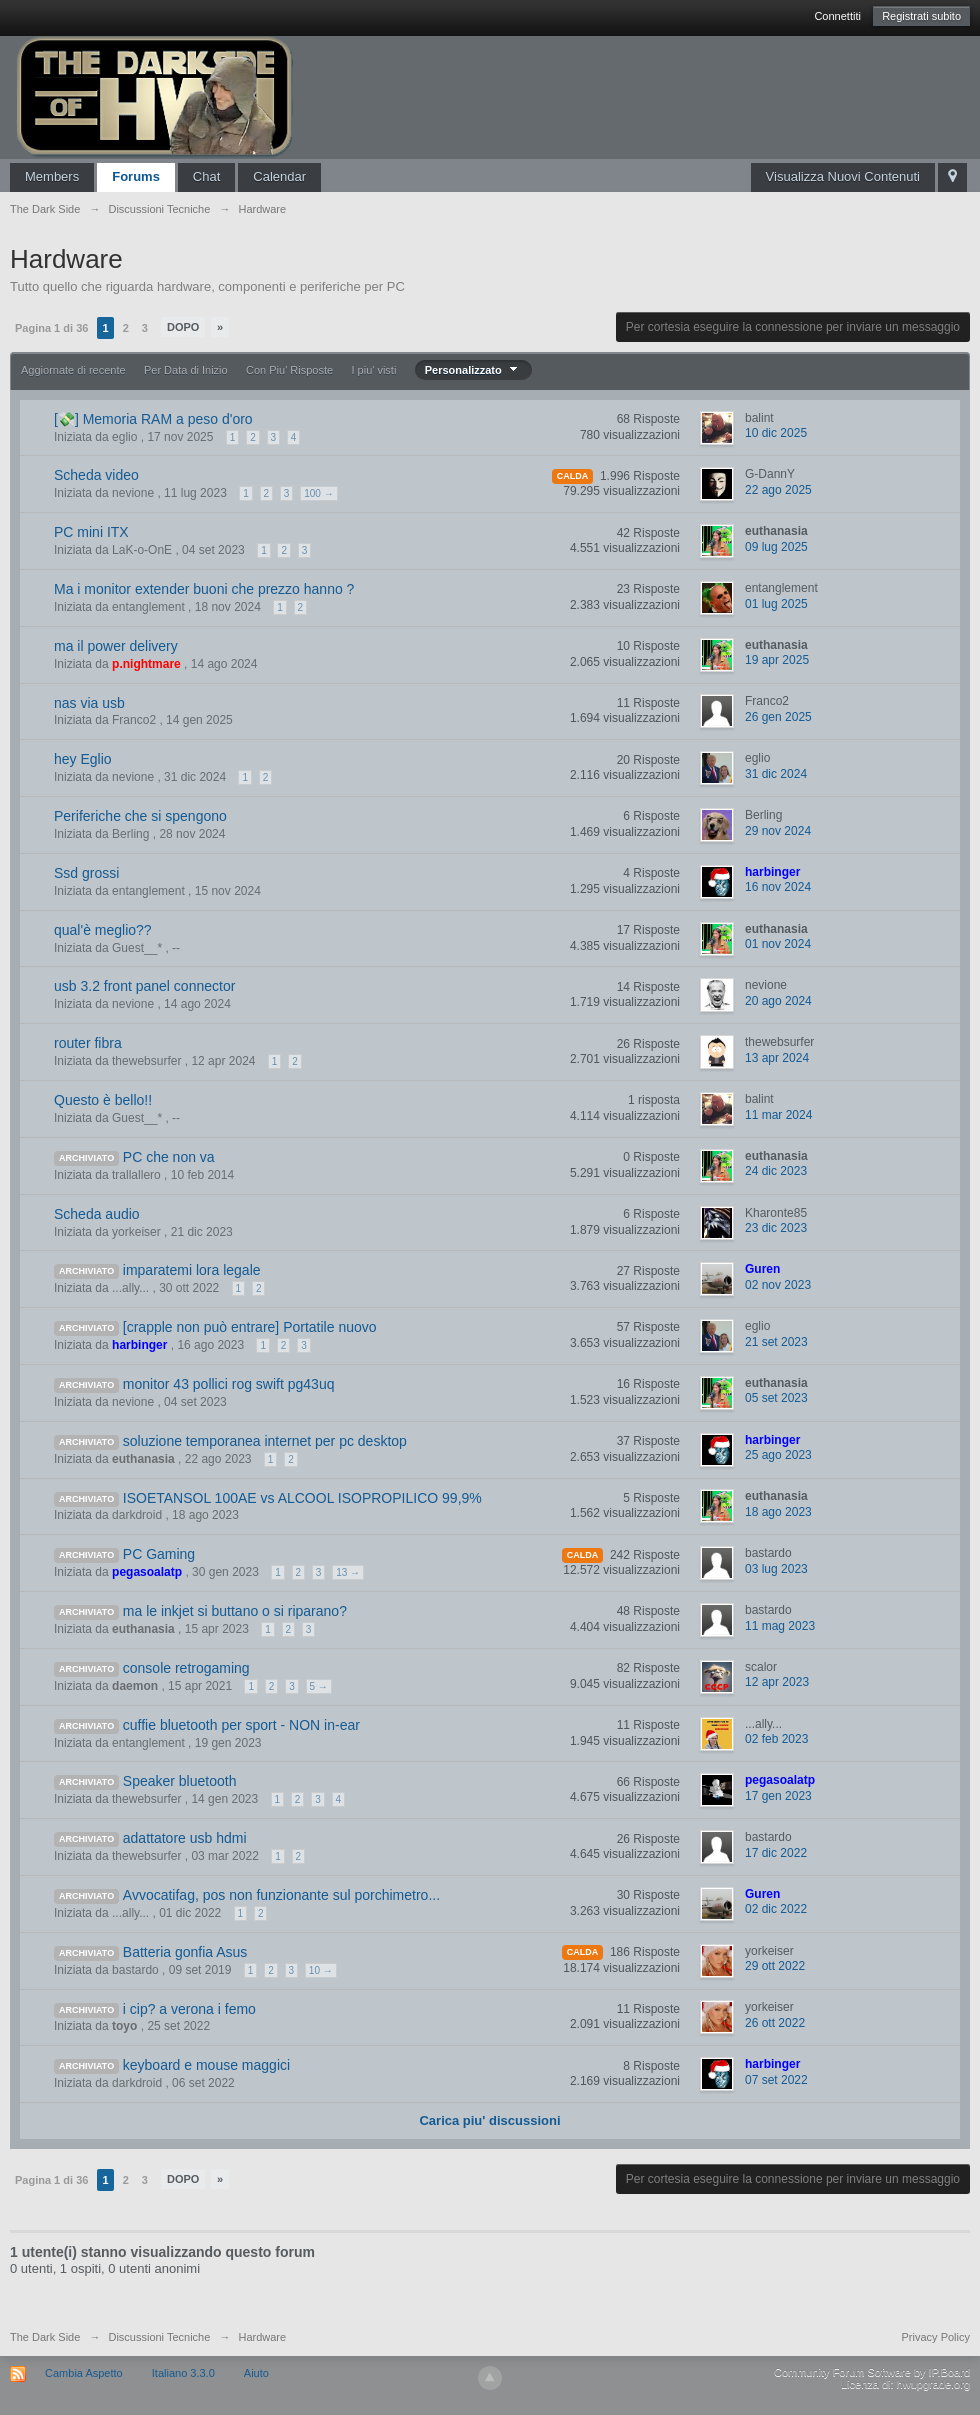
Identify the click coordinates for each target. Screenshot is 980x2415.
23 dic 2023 (776, 1228)
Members (52, 176)
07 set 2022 (776, 2080)
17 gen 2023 (778, 1796)
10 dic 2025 (776, 433)
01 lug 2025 (776, 604)
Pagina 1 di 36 (51, 328)
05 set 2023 (776, 1398)
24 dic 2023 (776, 1171)
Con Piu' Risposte (289, 370)
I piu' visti (373, 370)
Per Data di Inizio (186, 370)
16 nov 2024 (778, 887)
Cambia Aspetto (84, 2373)
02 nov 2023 (778, 1285)
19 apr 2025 (777, 660)
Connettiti (837, 16)
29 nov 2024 (778, 831)
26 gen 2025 (778, 717)
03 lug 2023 (776, 1569)
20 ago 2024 (778, 1001)
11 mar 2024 (778, 1115)
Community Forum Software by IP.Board (872, 2372)
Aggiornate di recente (73, 370)
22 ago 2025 (778, 490)
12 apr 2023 (777, 1682)
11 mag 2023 (780, 1626)
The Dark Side (45, 2337)
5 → (319, 1686)
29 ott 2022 (775, 1966)
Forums (136, 176)
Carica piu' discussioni (489, 2120)
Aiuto (256, 2373)
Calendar (279, 176)
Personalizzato (473, 370)
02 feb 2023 (776, 1739)
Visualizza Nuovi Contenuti (843, 176)
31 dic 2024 (776, 774)
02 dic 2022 (776, 1909)
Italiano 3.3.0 (183, 2373)
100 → (318, 493)
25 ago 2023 (778, 1455)
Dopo (183, 327)
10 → (321, 1970)
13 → (348, 1572)
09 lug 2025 (776, 547)
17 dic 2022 (776, 1853)
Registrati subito (921, 16)
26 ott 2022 (775, 2023)
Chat (206, 176)
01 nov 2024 (778, 944)
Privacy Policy (936, 2337)
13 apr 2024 (777, 1058)
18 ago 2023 (778, 1512)
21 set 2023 (776, 1342)
